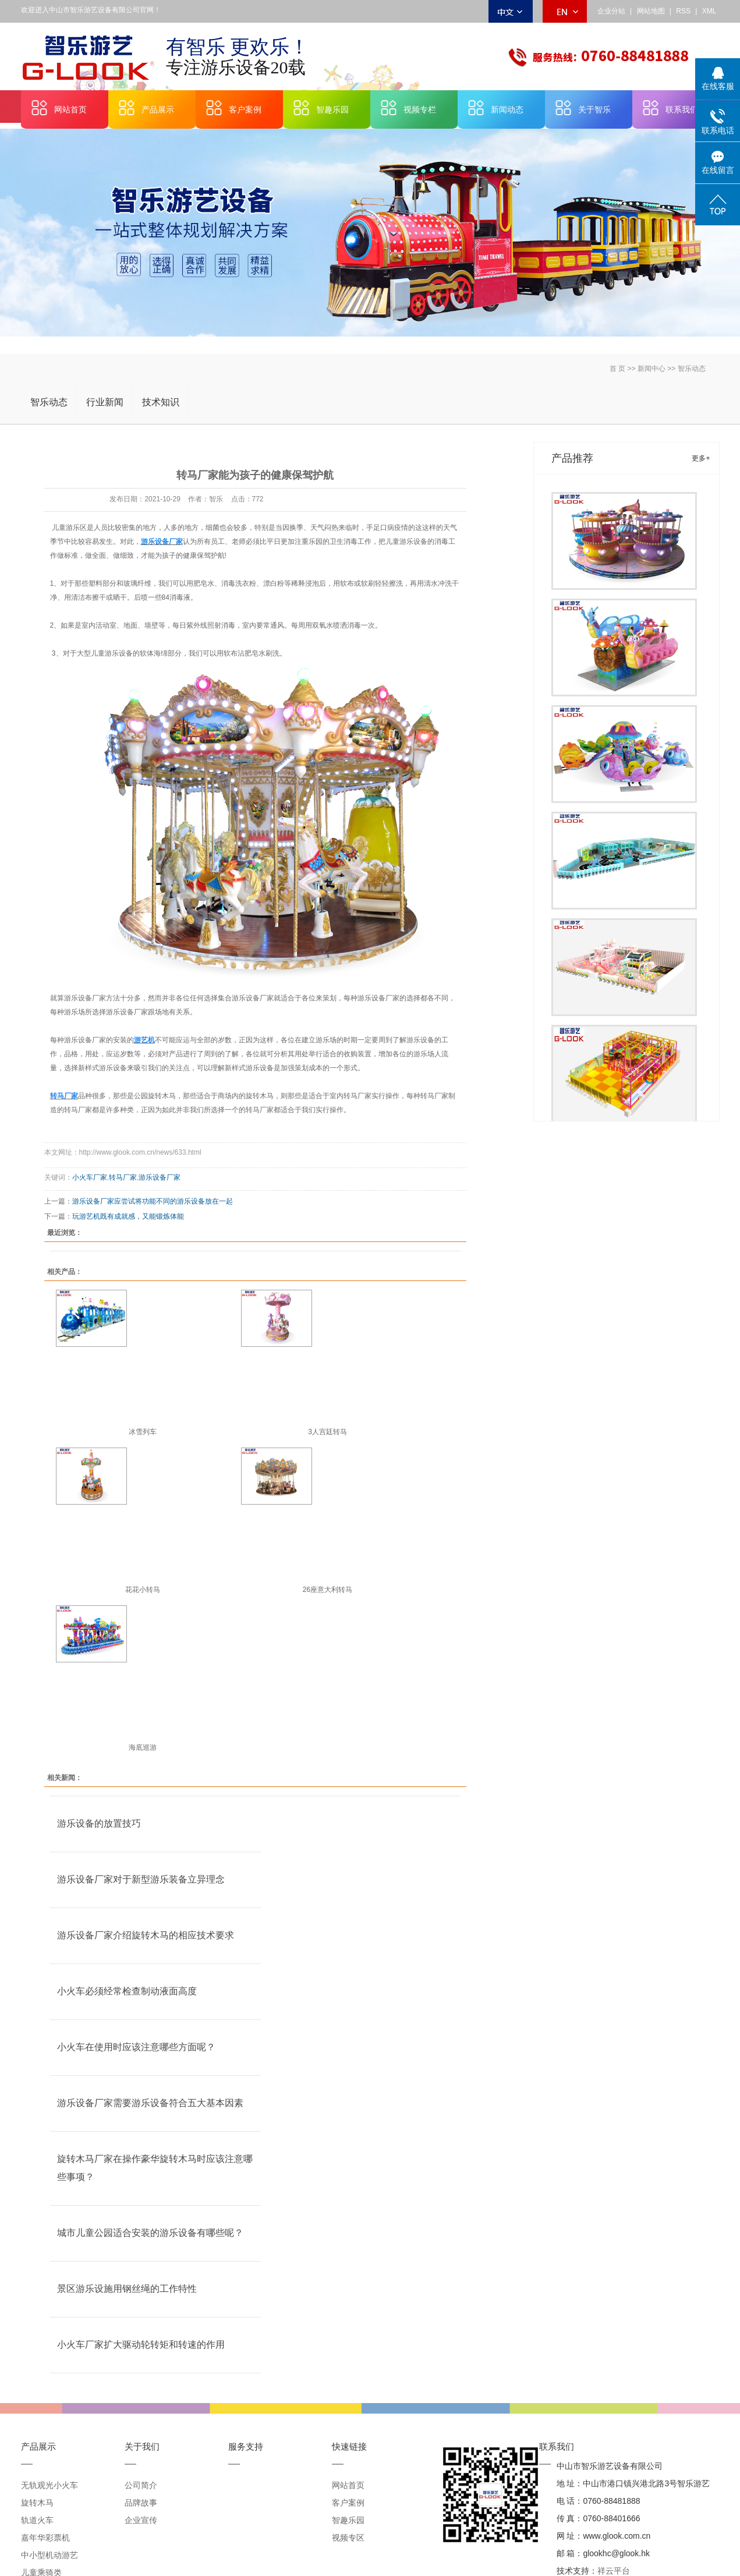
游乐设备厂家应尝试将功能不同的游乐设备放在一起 (152, 1201)
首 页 (617, 369)
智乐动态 (692, 369)
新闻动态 (507, 109)
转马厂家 (123, 1177)
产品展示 (157, 109)
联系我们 (681, 109)
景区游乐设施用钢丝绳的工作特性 (127, 2289)
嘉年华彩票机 (45, 2537)
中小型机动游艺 (49, 2555)
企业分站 (611, 11)
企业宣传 (141, 2520)
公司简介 (141, 2485)
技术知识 (160, 402)
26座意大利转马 (327, 1590)
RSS (683, 11)
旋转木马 (37, 2502)
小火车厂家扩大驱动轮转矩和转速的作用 (141, 2344)
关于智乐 (594, 109)
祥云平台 (613, 2570)
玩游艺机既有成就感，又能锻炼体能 (128, 1216)
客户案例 (245, 109)
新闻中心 (651, 369)
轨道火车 (37, 2520)
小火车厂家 (89, 1177)
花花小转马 (142, 1590)
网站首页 (70, 109)
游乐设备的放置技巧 (99, 1823)
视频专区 (348, 2537)
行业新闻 (104, 402)
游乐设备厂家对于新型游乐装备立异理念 (141, 1879)
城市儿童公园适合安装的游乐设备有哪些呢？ (150, 2233)
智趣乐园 (332, 109)
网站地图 (651, 11)
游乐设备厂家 (159, 1177)
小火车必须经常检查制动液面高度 (127, 1991)
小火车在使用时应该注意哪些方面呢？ (136, 2047)
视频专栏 (419, 109)
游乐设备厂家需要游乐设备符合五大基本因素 (150, 2103)
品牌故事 (141, 2502)
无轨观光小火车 (49, 2485)
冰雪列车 (143, 1432)
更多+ (701, 458)
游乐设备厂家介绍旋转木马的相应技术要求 (145, 1935)
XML (709, 11)
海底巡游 (143, 1747)
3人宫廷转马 (327, 1432)
